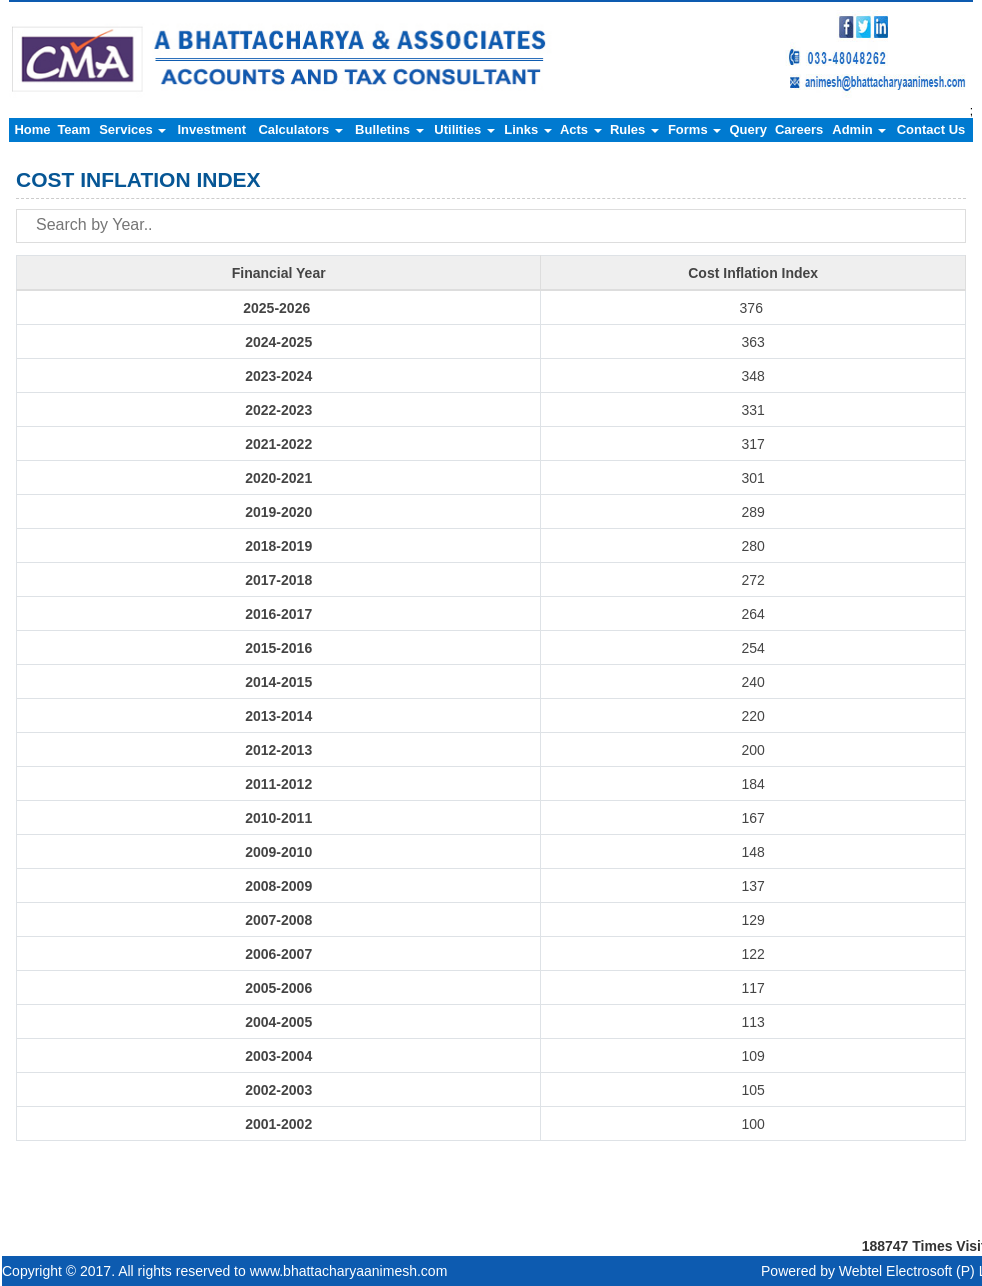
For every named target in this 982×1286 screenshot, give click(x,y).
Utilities (464, 129)
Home (32, 129)
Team (73, 129)
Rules (634, 129)
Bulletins (389, 129)
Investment (211, 129)
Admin (859, 129)
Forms (694, 129)
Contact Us (931, 129)
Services (132, 129)
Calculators (300, 129)
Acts (581, 129)
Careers (799, 129)
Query (748, 129)
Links (528, 129)
